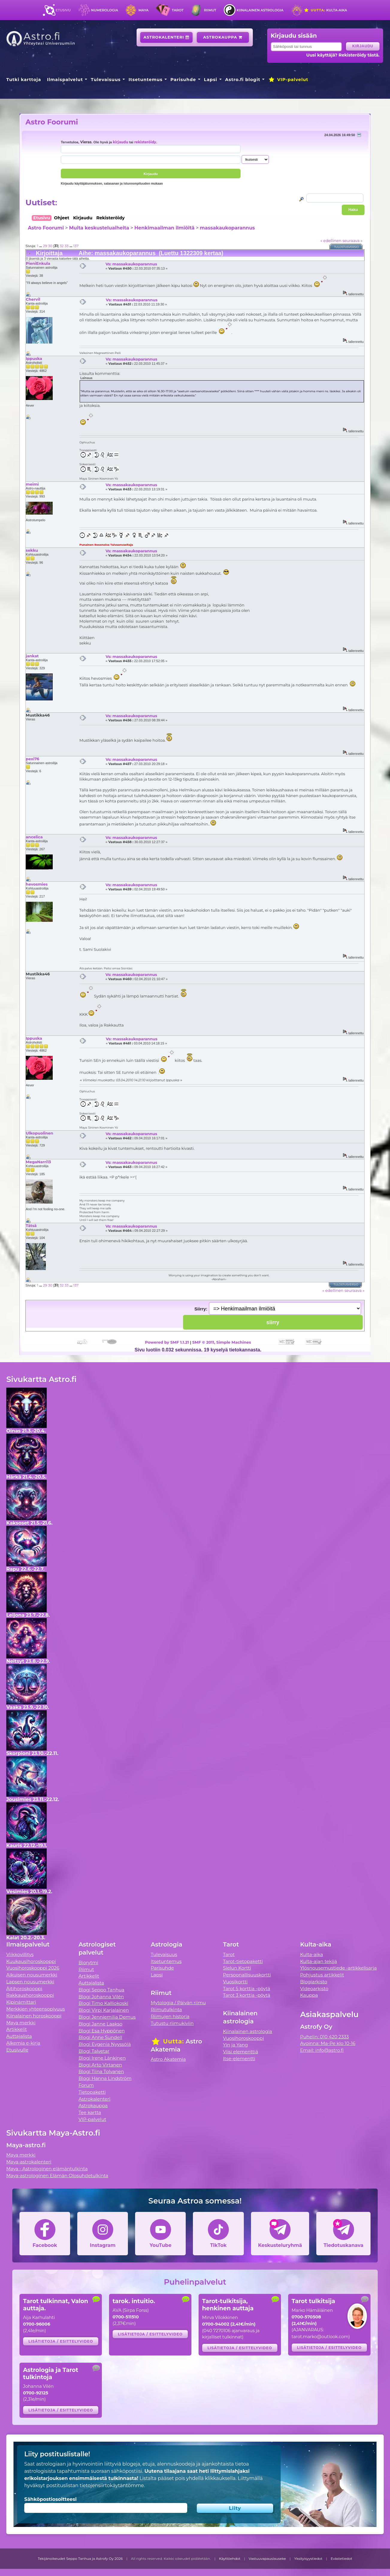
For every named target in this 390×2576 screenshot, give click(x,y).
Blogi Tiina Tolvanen (101, 2071)
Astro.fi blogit (242, 79)
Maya (143, 10)
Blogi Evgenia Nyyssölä (104, 2044)
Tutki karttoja (23, 79)
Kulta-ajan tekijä (318, 1961)
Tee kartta (89, 2112)
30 (50, 246)
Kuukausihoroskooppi (31, 1961)
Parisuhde (183, 79)
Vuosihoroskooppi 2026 (32, 1968)
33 (67, 246)
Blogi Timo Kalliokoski (103, 2003)
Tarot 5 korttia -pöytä (246, 1988)
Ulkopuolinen (39, 1133)
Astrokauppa (222, 37)
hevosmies (37, 884)
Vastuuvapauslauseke (267, 2559)
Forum (86, 2085)
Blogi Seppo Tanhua (101, 1990)
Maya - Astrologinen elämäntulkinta (47, 2168)
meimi (32, 484)
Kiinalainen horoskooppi (33, 2016)
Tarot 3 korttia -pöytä (246, 1995)
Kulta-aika (325, 10)
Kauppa (309, 1995)
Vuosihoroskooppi (243, 2038)
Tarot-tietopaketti (243, 1961)
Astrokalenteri (166, 37)
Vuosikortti (235, 1982)
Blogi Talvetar (93, 2051)
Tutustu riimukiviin (172, 2023)
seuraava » (352, 240)
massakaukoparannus (227, 228)
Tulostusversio (346, 247)
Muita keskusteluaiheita (99, 228)
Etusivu (63, 10)
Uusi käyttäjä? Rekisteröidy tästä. (343, 55)
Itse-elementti (239, 2058)
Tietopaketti (92, 2092)
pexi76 (32, 758)
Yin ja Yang (235, 2045)
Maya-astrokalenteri (28, 2162)
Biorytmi (88, 1962)
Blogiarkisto (313, 1982)
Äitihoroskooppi (24, 1988)
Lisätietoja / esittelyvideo (60, 2341)
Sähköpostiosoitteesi (50, 2499)
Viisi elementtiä (240, 2052)
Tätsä (31, 1225)
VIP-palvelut (288, 79)
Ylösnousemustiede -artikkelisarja (338, 1968)
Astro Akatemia (168, 2059)
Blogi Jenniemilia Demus (107, 2017)
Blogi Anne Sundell (100, 2037)
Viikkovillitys (20, 1954)
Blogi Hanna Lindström (104, 2078)
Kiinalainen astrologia (260, 10)
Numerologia (104, 10)
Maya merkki (21, 2022)
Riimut (210, 10)
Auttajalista (19, 2036)
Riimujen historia (170, 2016)
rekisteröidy (145, 142)
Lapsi (210, 79)
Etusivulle (17, 2050)
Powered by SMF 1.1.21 (167, 1342)
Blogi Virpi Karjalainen (103, 2010)
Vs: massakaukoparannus (131, 263)
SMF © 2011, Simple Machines (221, 1342)
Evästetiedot (341, 2559)
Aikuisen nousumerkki (31, 1975)
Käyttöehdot (230, 2559)
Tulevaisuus (105, 79)
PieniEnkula (38, 263)
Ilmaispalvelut (65, 79)
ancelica (34, 836)
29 (45, 246)
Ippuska (34, 358)
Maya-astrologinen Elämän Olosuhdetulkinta (57, 2175)
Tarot (178, 10)
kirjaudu (120, 142)
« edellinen (331, 240)
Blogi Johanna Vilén (101, 1996)
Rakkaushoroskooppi (30, 1995)
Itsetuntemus (146, 79)
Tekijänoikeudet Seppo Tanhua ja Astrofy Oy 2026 (80, 2559)
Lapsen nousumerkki (30, 1982)
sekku (32, 550)
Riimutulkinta (166, 2009)
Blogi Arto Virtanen (100, 2065)
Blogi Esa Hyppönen (101, 2031)
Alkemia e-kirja (23, 2043)
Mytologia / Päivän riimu (178, 2002)
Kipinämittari (21, 2002)
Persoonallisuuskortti (247, 1975)
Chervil (33, 299)
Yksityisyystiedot (308, 2559)
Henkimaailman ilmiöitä (164, 228)
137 (76, 246)
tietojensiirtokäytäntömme (112, 2485)
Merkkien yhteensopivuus (35, 2009)
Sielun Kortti (237, 1968)
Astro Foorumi (51, 122)
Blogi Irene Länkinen (102, 2058)
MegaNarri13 (38, 1161)
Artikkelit (16, 2029)
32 (62, 246)
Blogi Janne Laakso (100, 2024)
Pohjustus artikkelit (322, 1975)
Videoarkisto (314, 1988)
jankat (32, 655)
